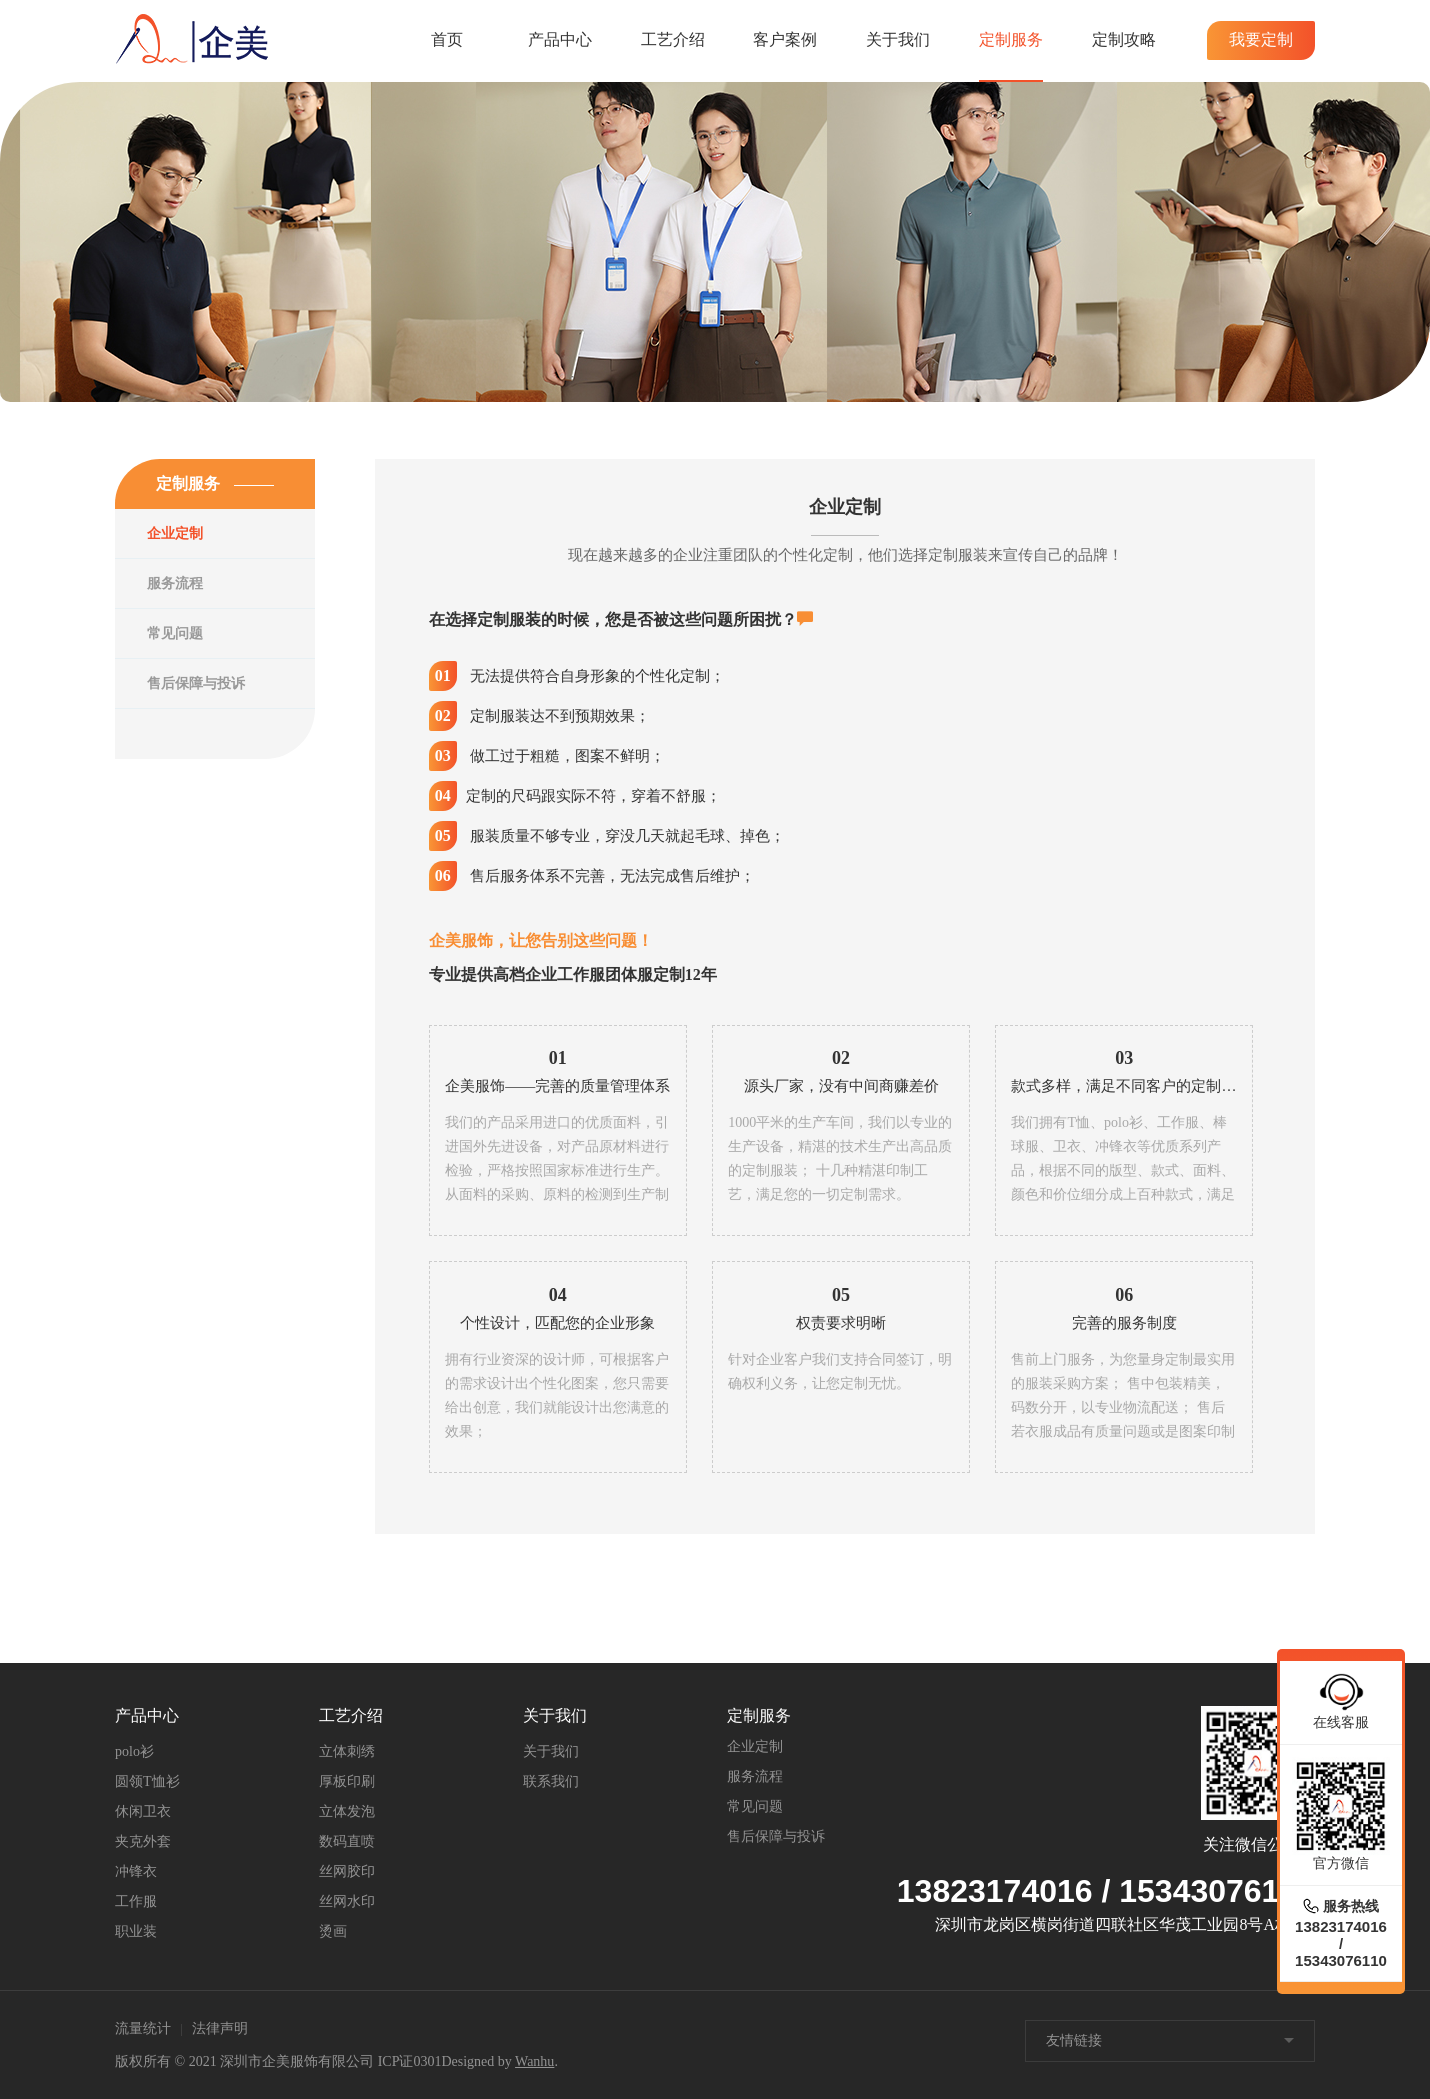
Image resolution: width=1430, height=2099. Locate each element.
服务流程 (175, 583)
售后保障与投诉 (196, 683)
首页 (447, 39)
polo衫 (134, 1751)
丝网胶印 (347, 1871)
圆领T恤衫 (147, 1781)
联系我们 (551, 1781)
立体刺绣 (347, 1751)
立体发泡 (347, 1811)
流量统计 (143, 2028)
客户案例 (785, 39)
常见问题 (175, 633)
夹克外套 (143, 1841)
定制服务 (1011, 39)
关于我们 (898, 39)
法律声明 (220, 2028)
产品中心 (560, 39)
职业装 (136, 1931)
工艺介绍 (673, 39)
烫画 (333, 1931)
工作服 (136, 1901)
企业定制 (175, 533)
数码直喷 (347, 1841)
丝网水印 (347, 1901)
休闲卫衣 (143, 1811)
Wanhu (534, 2061)
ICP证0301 (410, 2061)
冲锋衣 (136, 1871)
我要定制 (1261, 39)
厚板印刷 (347, 1781)
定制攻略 (1124, 39)
